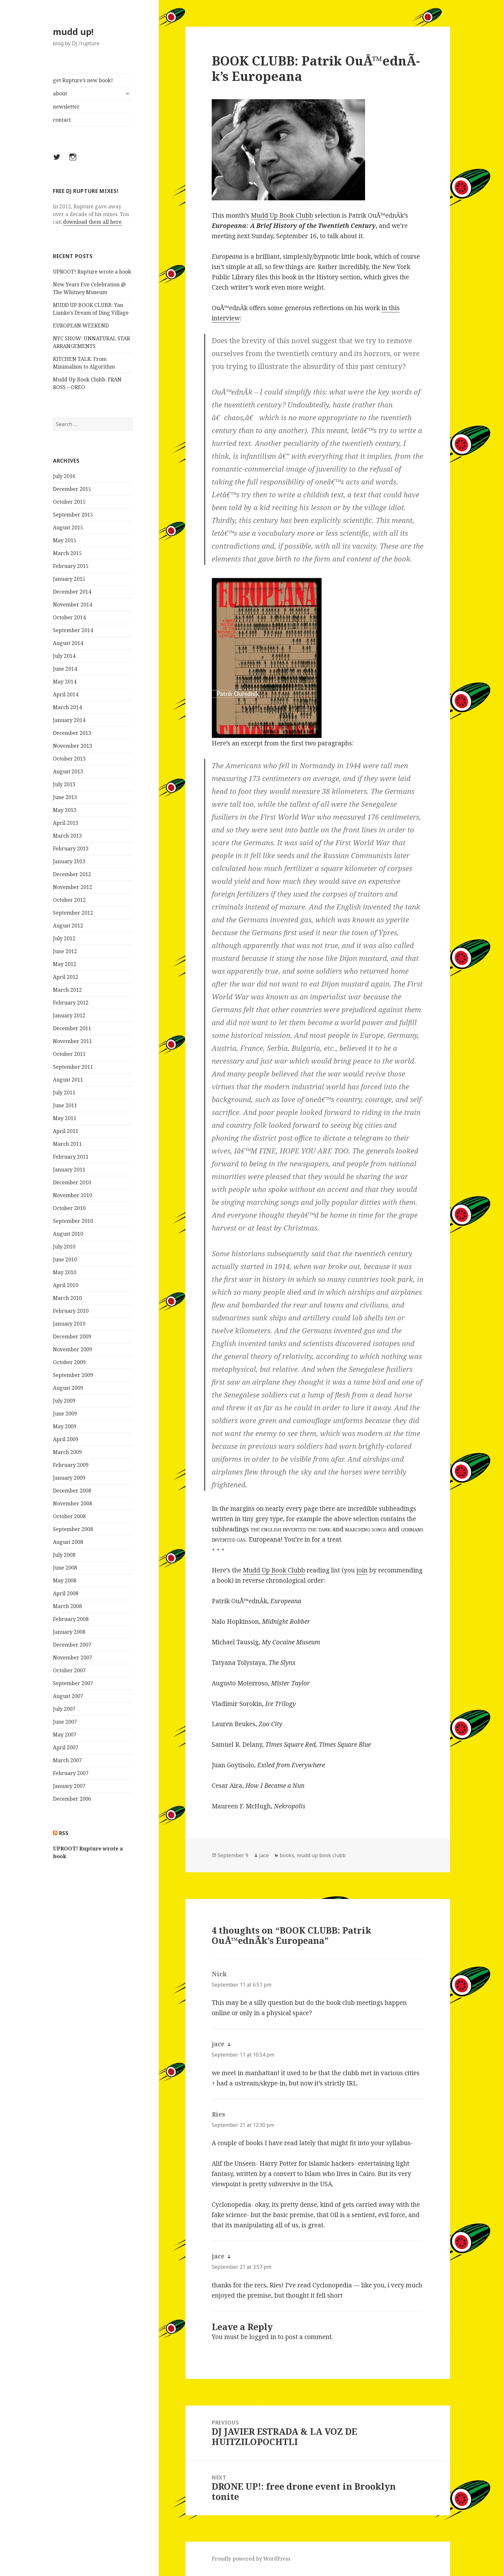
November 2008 (72, 1503)
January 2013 (69, 861)
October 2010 (69, 1208)
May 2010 (64, 1272)
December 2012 (72, 874)
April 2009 (65, 1439)
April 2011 (65, 1131)
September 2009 (73, 1375)
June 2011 (65, 1105)
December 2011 (72, 1028)
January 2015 (69, 578)
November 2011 (72, 1041)
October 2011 (69, 1053)
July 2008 (64, 1554)
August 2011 (68, 1079)
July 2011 (64, 1092)
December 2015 (72, 488)
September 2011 (73, 1066)
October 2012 (69, 899)
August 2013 (68, 771)
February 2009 (71, 1464)
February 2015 (71, 566)
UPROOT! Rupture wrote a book (92, 271)
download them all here (92, 221)
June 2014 (65, 668)
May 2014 (64, 681)
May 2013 (64, 810)
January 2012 (69, 1015)
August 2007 (68, 1696)
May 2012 (64, 964)
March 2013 (67, 835)
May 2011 (64, 1118)
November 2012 (72, 887)
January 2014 (69, 720)
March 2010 (67, 1297)
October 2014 (69, 617)
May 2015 (64, 540)
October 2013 (69, 758)
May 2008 (64, 1580)
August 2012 (68, 925)
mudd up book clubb (321, 1855)
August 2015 (68, 527)
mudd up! (73, 32)
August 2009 (68, 1387)
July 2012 (64, 938)
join (362, 1570)
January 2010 (69, 1323)
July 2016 (64, 476)
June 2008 (65, 1567)
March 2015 (67, 553)
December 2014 (72, 591)
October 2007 (69, 1670)
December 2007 (72, 1644)
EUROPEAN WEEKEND (81, 325)
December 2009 (72, 1336)
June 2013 (65, 797)
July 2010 (64, 1246)
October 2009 (69, 1362)
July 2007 (64, 1708)
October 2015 (69, 501)
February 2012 (71, 1002)
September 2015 (73, 514)
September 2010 (73, 1220)
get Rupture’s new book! (83, 80)
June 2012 (65, 951)
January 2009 (69, 1477)
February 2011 (71, 1156)
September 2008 (73, 1529)
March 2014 (67, 707)
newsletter (66, 106)
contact (62, 119)
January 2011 (69, 1169)
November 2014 (72, 604)
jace (264, 1855)
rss (64, 1833)
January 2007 (69, 1785)
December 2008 (72, 1490)
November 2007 (72, 1657)
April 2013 (65, 822)
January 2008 (69, 1631)
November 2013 (72, 745)
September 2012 (73, 912)
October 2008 (69, 1516)
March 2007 (67, 1760)
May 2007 (64, 1734)
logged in (262, 2337)
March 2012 (67, 989)
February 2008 (71, 1619)
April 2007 (65, 1747)
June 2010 (65, 1259)
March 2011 (67, 1143)
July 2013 (64, 784)
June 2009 (65, 1413)
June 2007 (65, 1721)
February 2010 (71, 1310)
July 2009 (64, 1400)
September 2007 (73, 1683)
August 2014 (68, 643)
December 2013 (72, 732)
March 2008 (67, 1606)
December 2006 (72, 1798)
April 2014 (65, 694)
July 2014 (64, 655)
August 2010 (68, 1233)
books (287, 1855)
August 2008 (68, 1541)
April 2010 (65, 1285)
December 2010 (72, 1182)
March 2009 (67, 1452)
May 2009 (64, 1426)
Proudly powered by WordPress (251, 2558)
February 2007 (71, 1773)
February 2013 (71, 848)
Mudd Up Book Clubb (282, 215)
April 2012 (65, 976)
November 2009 (72, 1349)
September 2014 (73, 630)
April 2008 (65, 1593)
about (60, 93)
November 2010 (72, 1195)
